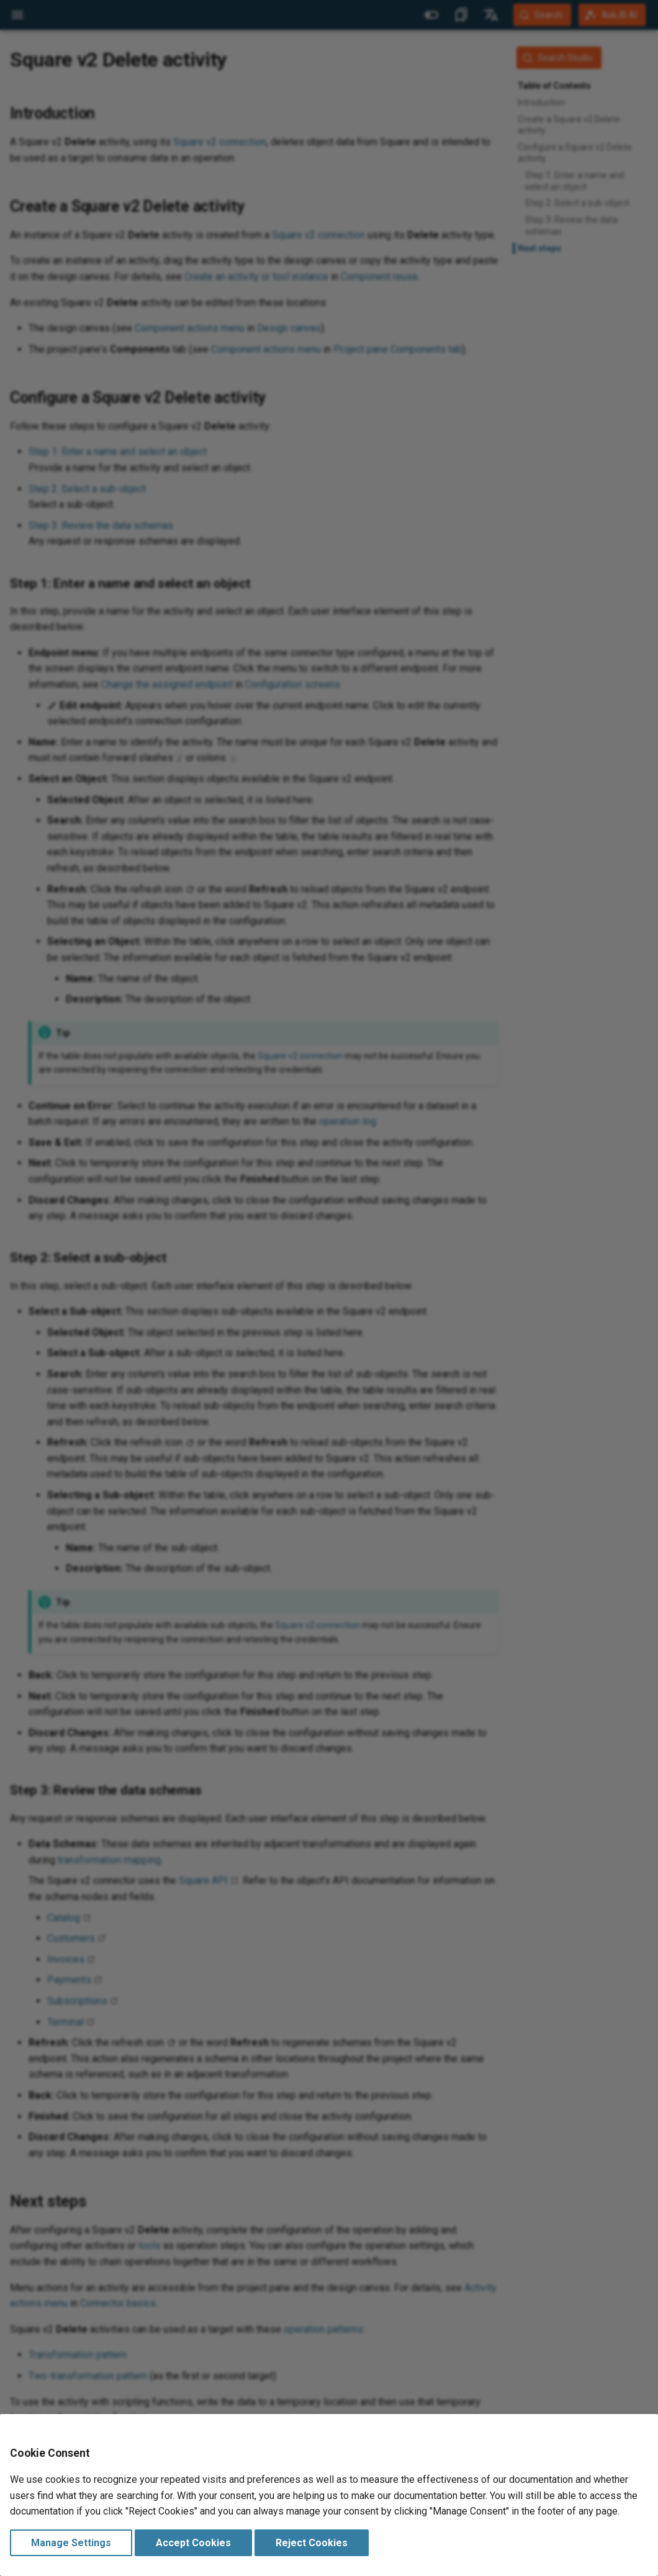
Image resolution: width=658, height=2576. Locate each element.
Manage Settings (71, 2543)
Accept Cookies (193, 2543)
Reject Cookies (312, 2543)
